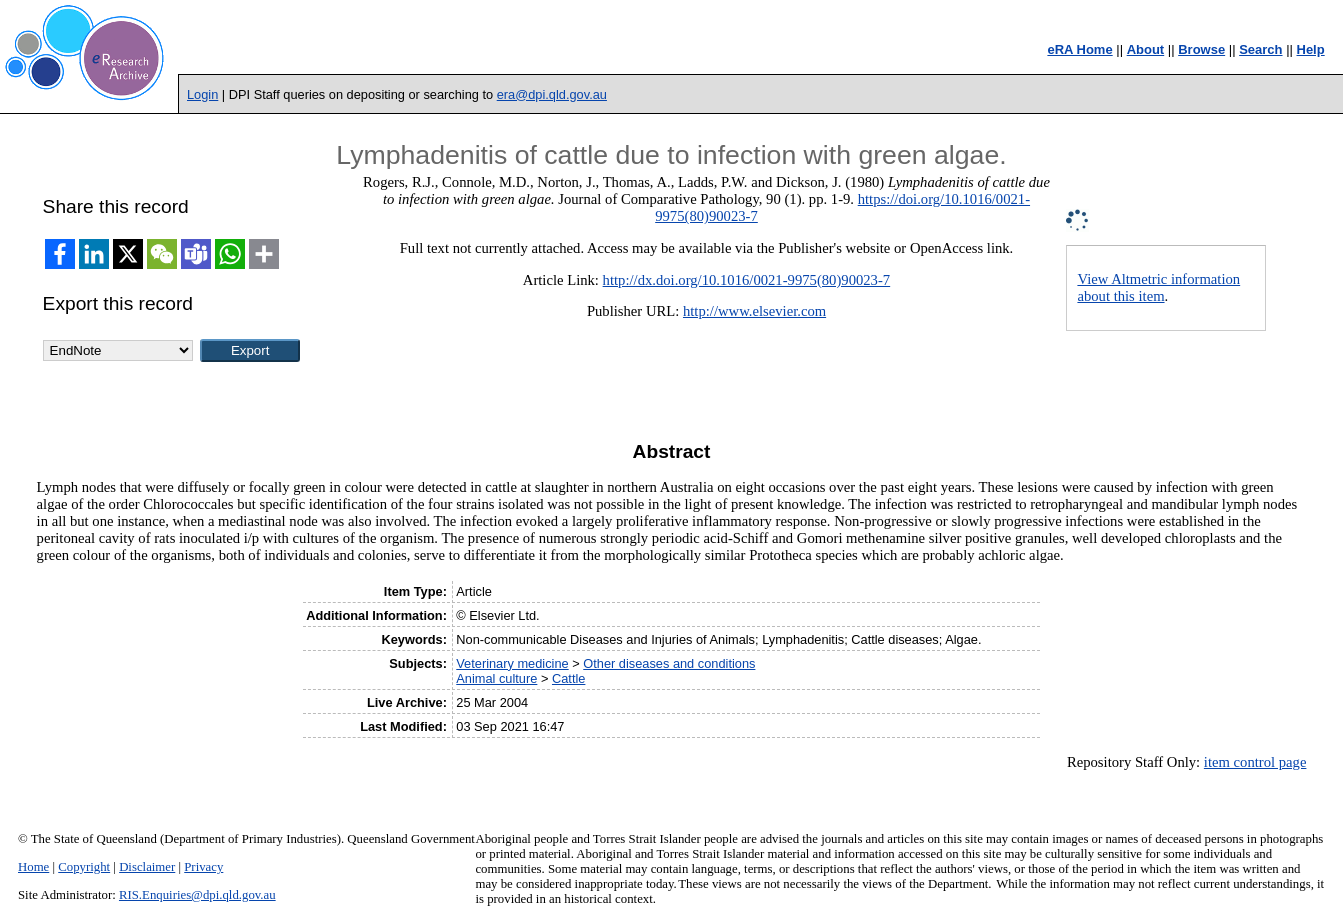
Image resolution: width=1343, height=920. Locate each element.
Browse (1201, 49)
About (1146, 49)
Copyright (84, 867)
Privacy (203, 867)
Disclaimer (147, 867)
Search (1260, 49)
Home (33, 867)
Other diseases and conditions (669, 663)
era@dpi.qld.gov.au (552, 94)
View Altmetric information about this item (1158, 287)
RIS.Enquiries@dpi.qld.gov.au (197, 895)
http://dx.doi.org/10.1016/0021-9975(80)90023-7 (747, 280)
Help (1311, 49)
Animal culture (496, 678)
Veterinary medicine (512, 663)
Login (202, 94)
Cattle (568, 678)
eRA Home (1079, 49)
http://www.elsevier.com (754, 311)
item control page (1255, 762)
